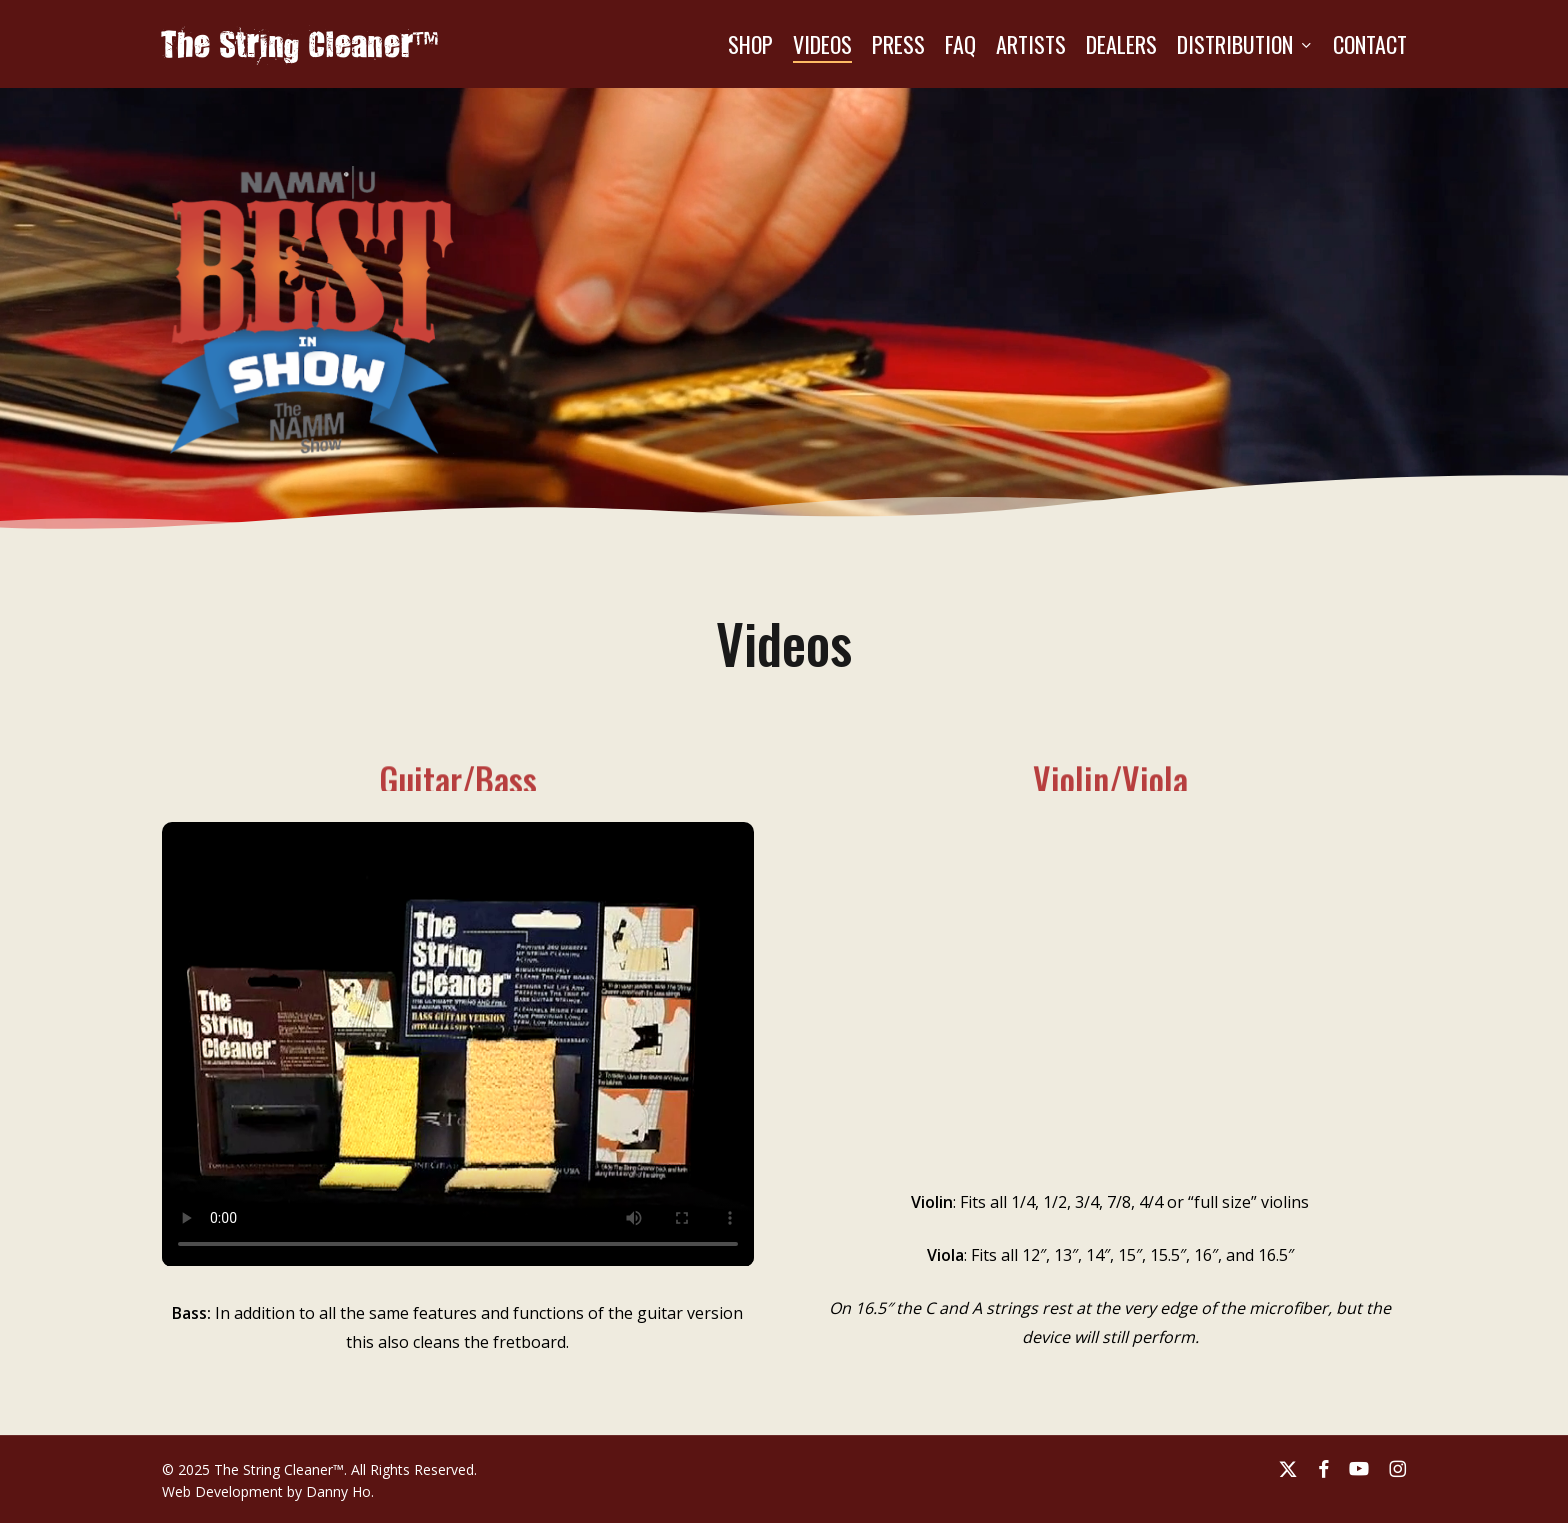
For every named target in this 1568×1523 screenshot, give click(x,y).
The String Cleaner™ (300, 44)
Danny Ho (338, 1491)
